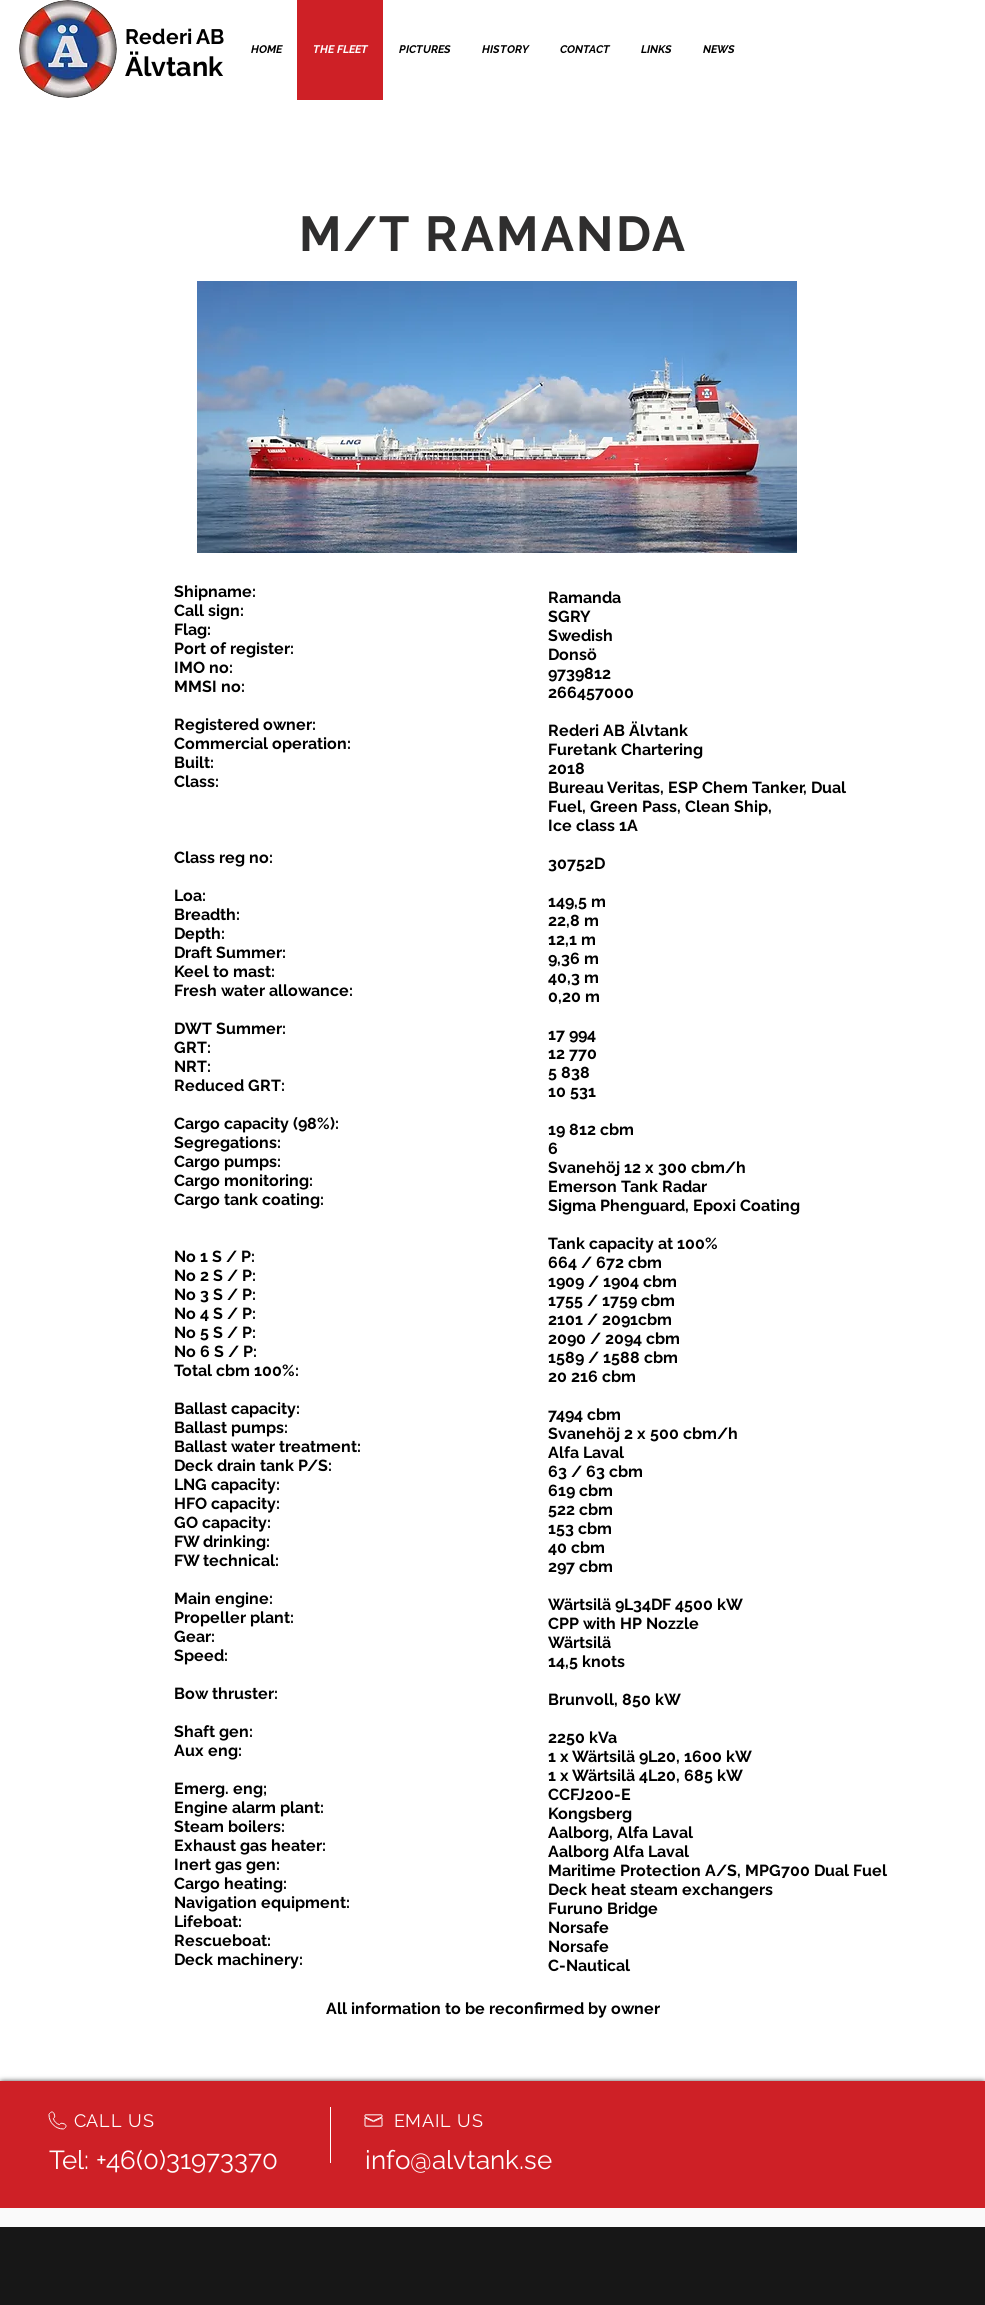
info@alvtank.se (458, 2160)
